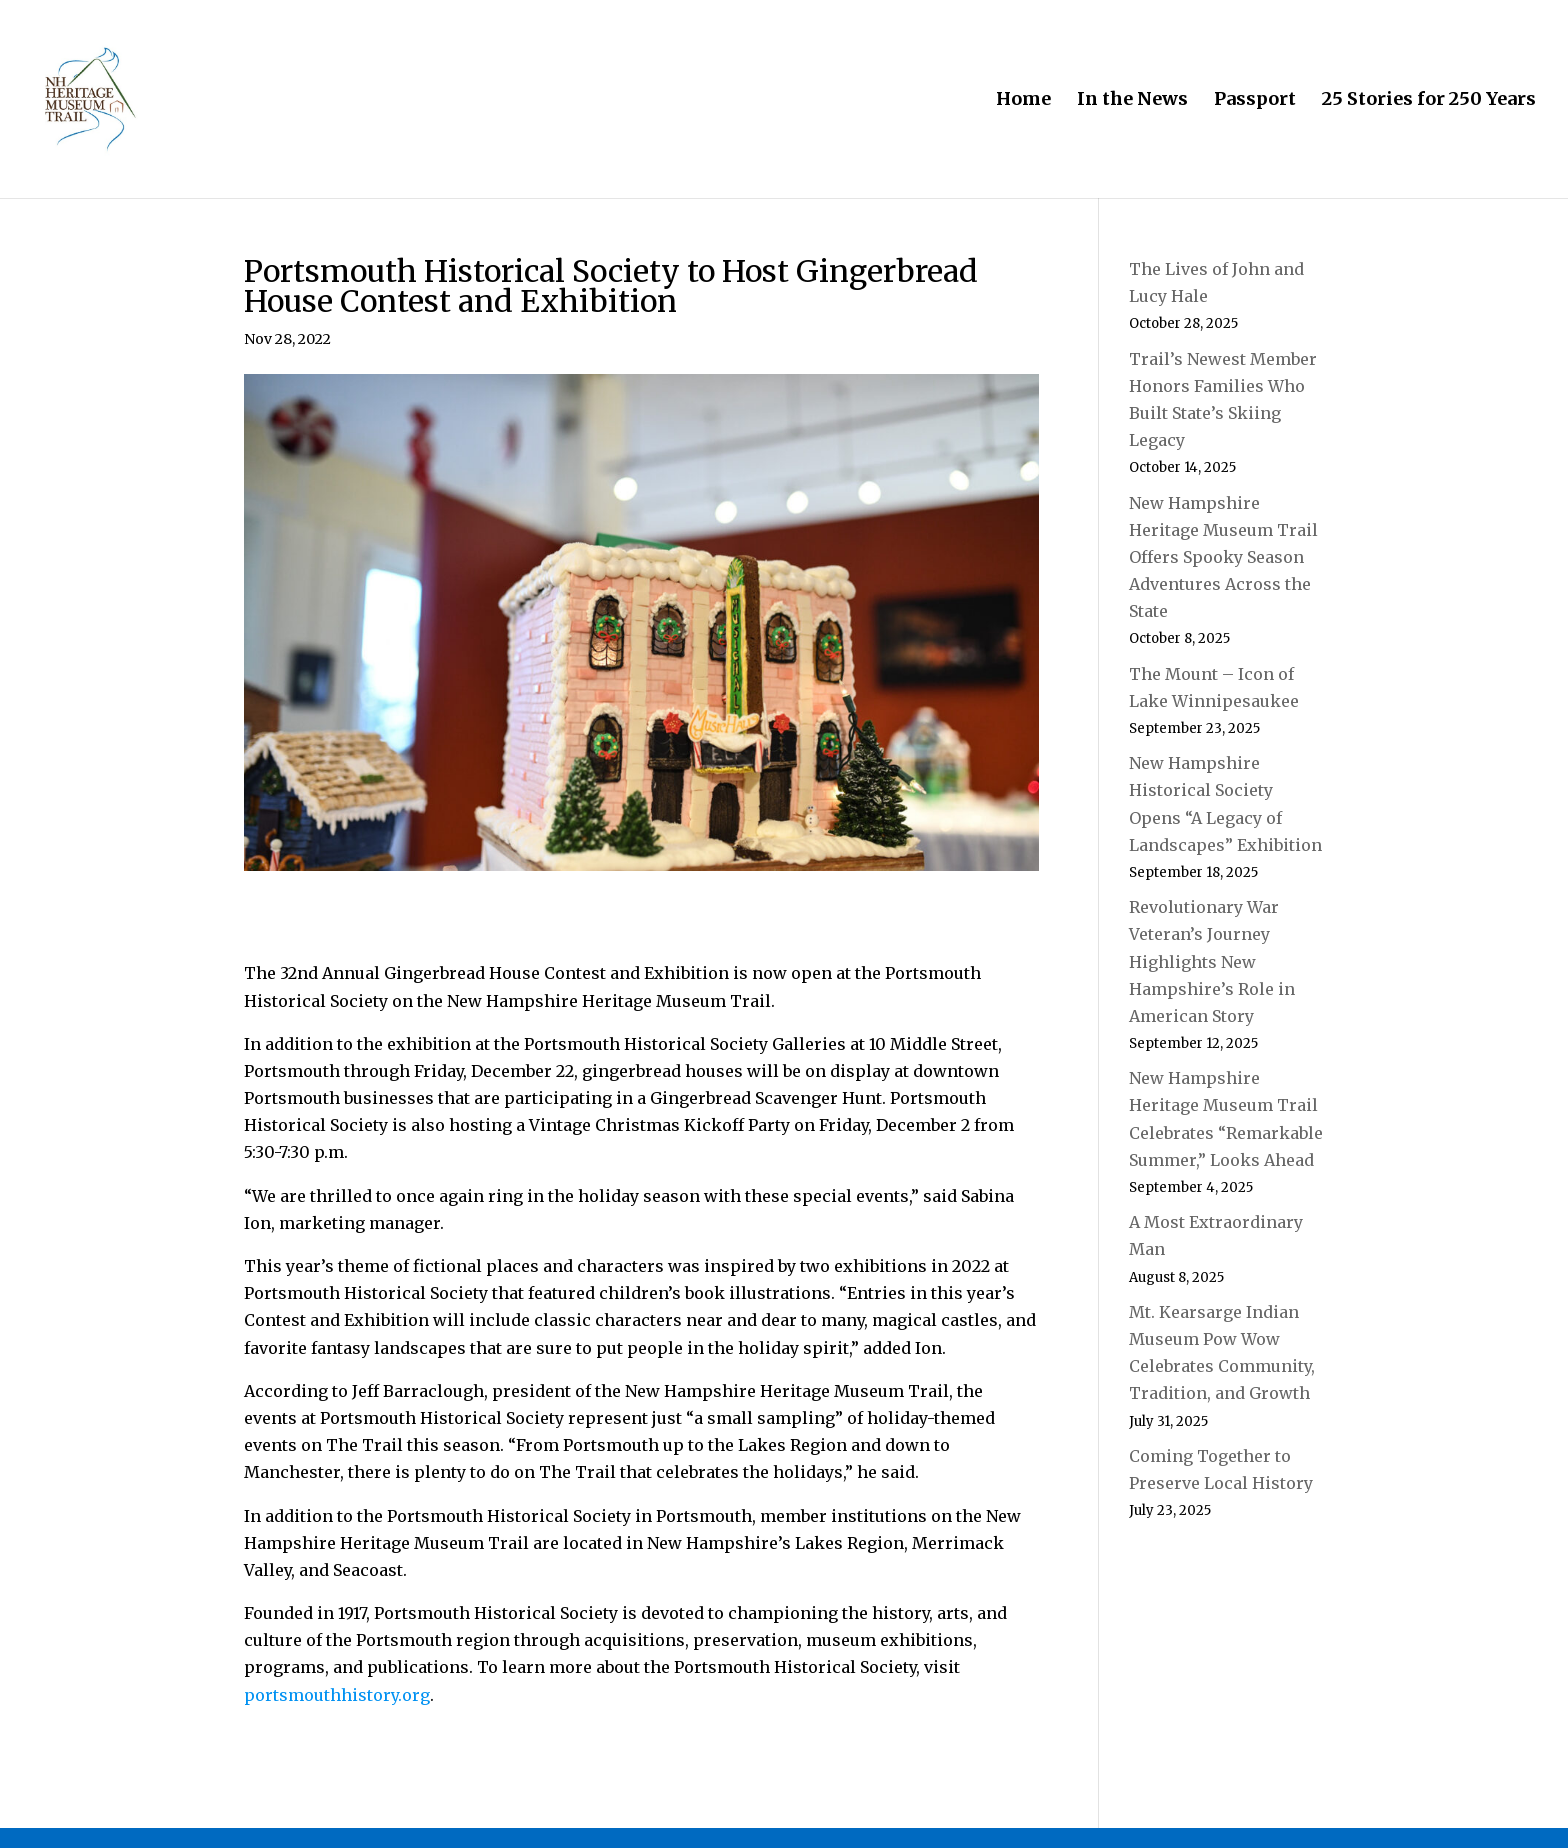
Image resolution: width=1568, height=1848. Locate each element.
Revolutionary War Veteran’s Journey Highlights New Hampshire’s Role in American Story (1212, 961)
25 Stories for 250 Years (1429, 101)
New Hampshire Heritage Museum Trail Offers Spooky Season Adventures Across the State (1223, 557)
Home (1023, 101)
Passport (1255, 101)
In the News (1132, 101)
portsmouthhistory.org (337, 1695)
